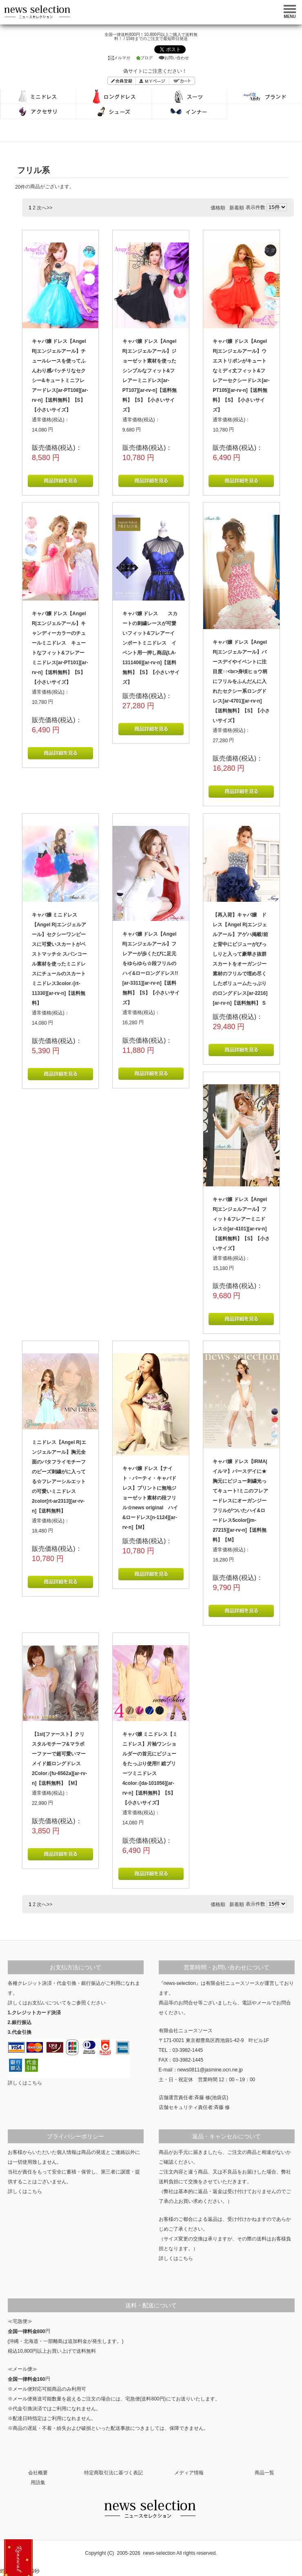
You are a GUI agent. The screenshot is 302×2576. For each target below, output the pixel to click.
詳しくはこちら (25, 2083)
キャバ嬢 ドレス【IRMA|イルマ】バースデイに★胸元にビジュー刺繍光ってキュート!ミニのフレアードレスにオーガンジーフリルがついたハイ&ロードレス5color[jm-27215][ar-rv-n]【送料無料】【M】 (240, 1501)
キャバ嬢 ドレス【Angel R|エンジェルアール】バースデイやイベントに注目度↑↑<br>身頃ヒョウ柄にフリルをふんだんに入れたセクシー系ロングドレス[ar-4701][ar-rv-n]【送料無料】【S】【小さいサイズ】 (241, 681)
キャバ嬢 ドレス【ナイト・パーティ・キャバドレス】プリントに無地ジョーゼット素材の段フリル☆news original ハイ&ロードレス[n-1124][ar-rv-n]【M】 (150, 1498)
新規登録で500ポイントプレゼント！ (18, 2557)
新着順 (236, 208)
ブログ (144, 58)
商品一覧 (264, 2473)
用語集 (38, 2482)
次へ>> (44, 208)
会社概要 (38, 2473)
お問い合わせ (174, 58)
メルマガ (119, 58)
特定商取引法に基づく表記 (113, 2473)
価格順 (218, 208)
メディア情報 (189, 2473)
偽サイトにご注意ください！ (155, 71)
